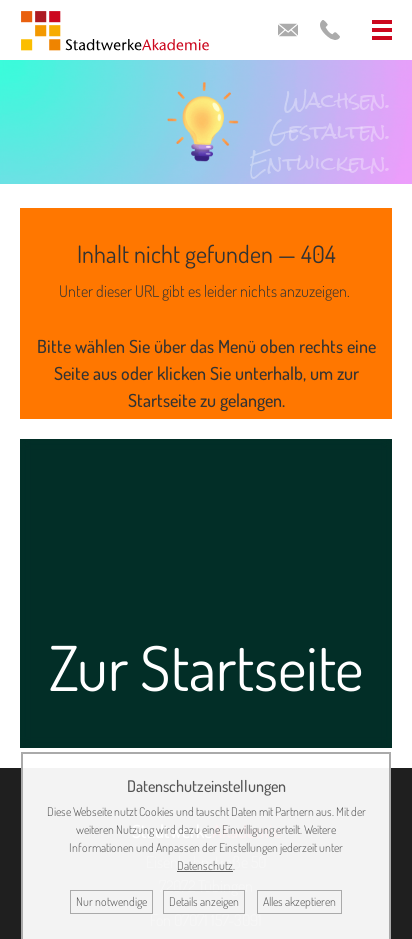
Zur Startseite (206, 667)
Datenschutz (205, 865)
